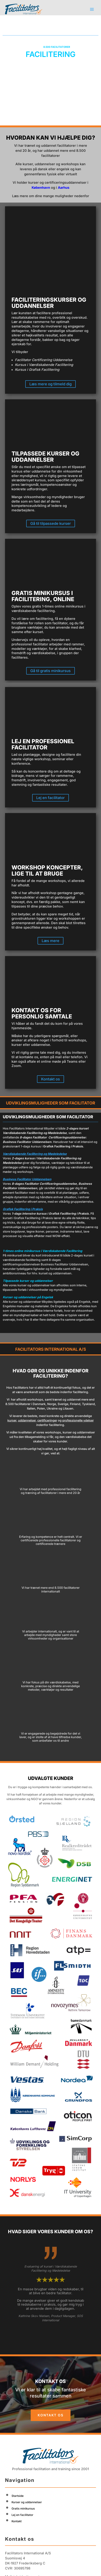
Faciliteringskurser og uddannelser (49, 229)
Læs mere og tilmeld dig (50, 311)
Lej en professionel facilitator (43, 671)
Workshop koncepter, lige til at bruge (47, 797)
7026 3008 (26, 2497)
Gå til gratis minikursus (50, 598)
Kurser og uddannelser (27, 2414)
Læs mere (50, 868)
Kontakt (17, 2433)
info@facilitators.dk (27, 2488)
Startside (18, 2407)
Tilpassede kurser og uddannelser (45, 383)
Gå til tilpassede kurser (50, 450)
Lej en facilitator (50, 725)
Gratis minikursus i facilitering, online (43, 523)
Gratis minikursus (23, 2420)
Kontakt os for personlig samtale (42, 940)
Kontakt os (50, 1006)
